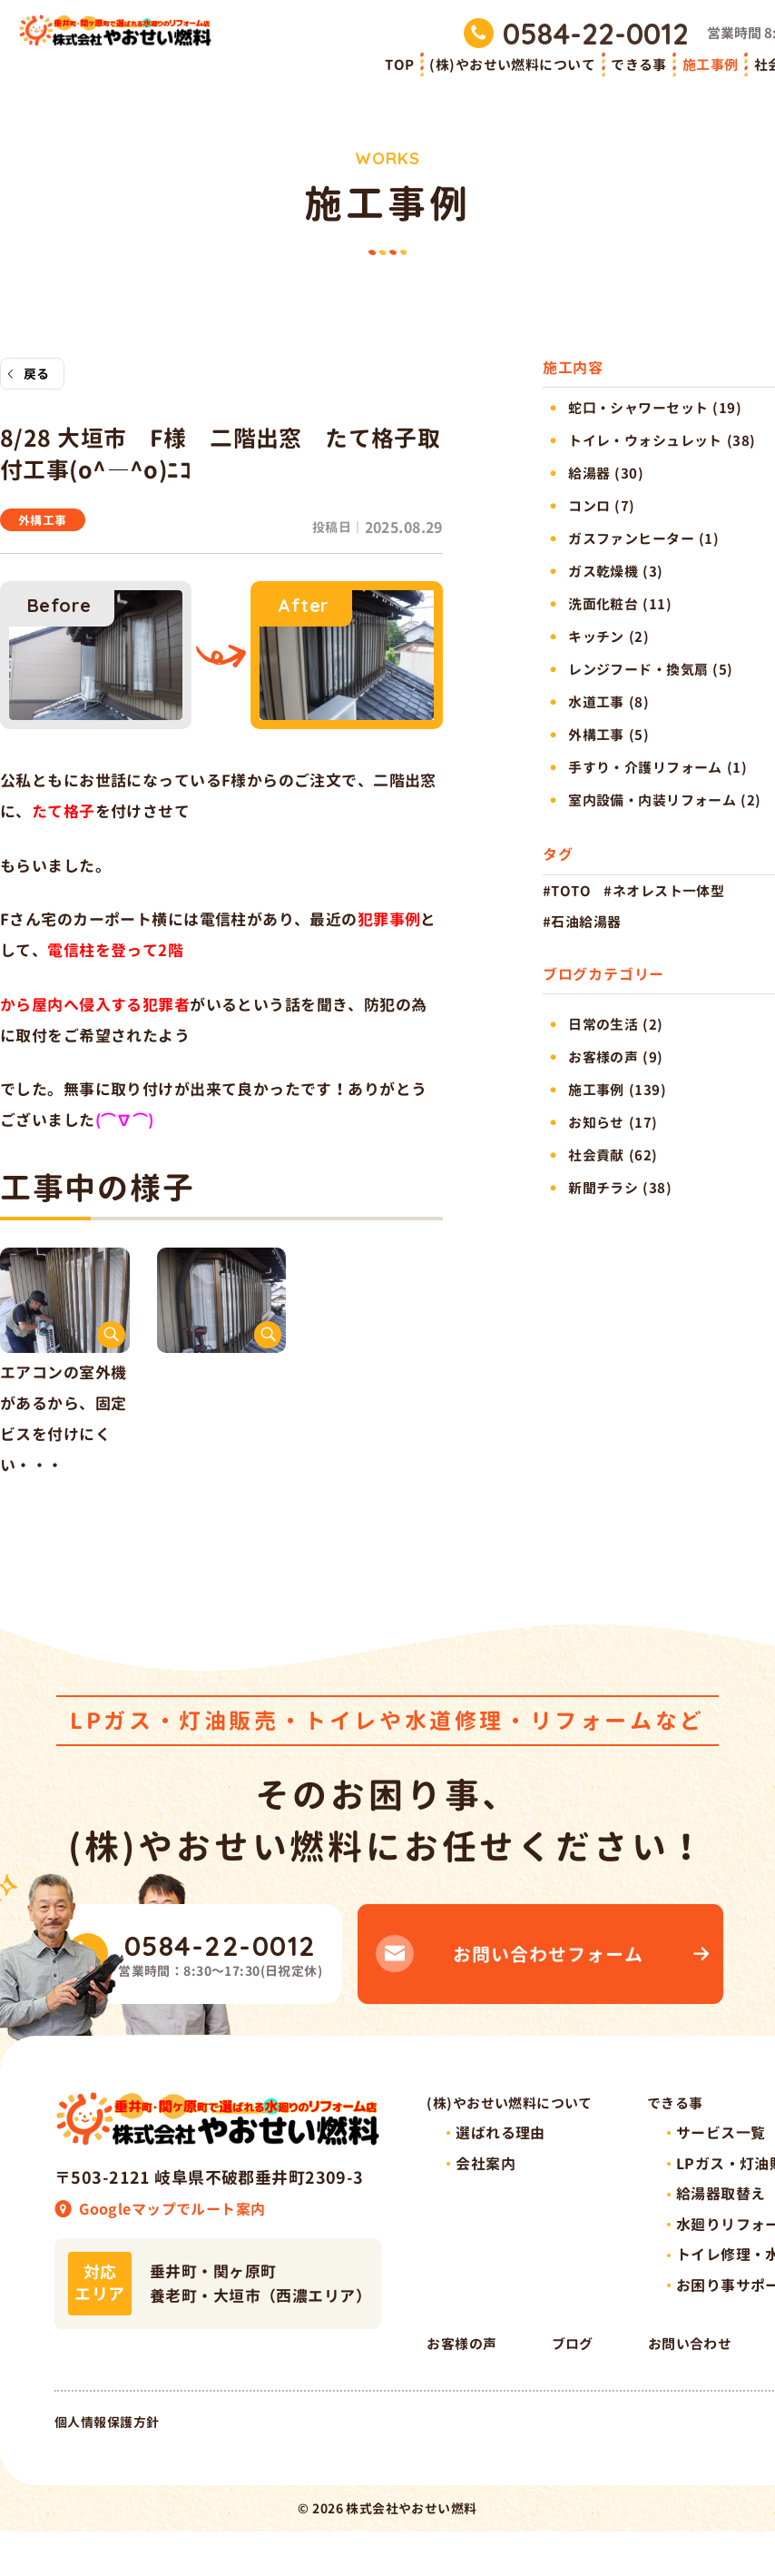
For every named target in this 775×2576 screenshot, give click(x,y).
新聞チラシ (603, 1188)
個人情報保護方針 (106, 2466)
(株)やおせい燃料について (512, 64)
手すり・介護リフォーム (645, 767)
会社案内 (485, 2176)
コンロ (589, 506)
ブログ (701, 2378)
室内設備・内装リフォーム (652, 800)
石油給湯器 (586, 922)
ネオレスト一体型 (668, 891)
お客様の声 (603, 1057)
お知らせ (596, 1122)
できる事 (639, 64)
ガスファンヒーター (631, 538)
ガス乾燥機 (603, 571)
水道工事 (596, 702)
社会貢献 (596, 1155)
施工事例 (710, 64)
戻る (37, 374)
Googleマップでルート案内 (172, 2214)
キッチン (596, 636)
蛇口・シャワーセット (638, 408)
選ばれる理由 (500, 2143)
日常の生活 (603, 1024)
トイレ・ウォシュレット (645, 440)
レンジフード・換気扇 (638, 669)
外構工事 (44, 522)
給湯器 (589, 473)
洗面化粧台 (603, 604)
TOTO (571, 891)
